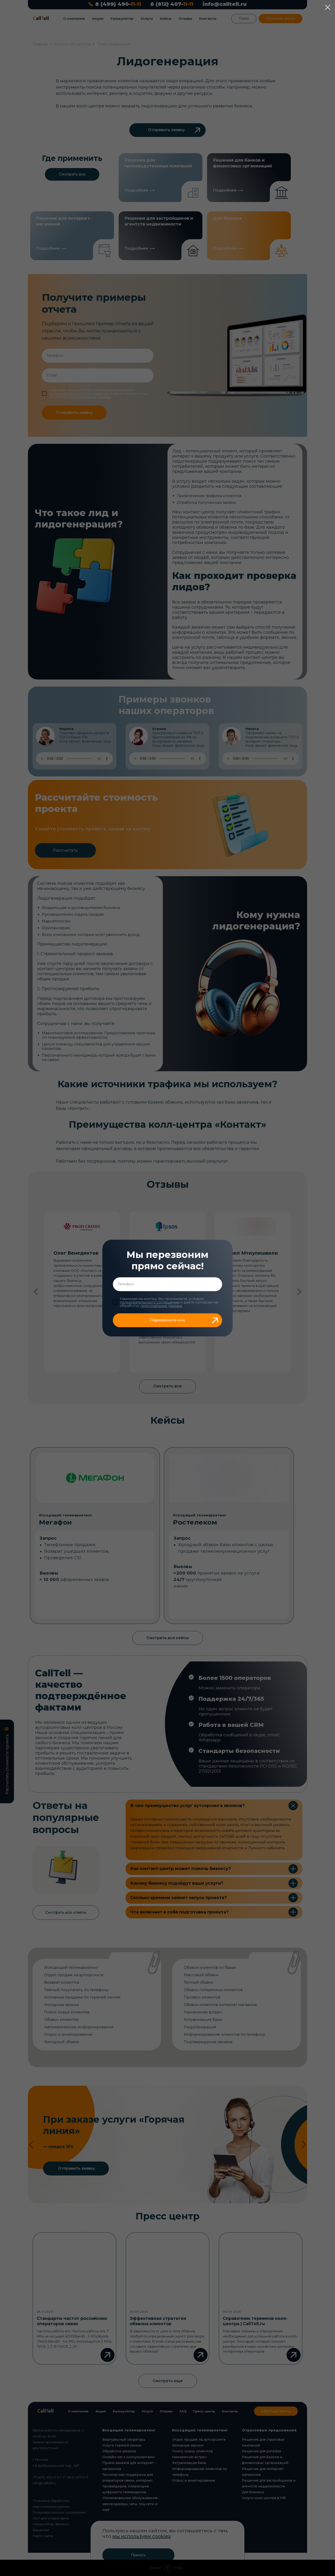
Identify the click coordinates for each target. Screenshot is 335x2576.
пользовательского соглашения (149, 1302)
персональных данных (161, 1305)
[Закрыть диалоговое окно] (328, 7)
